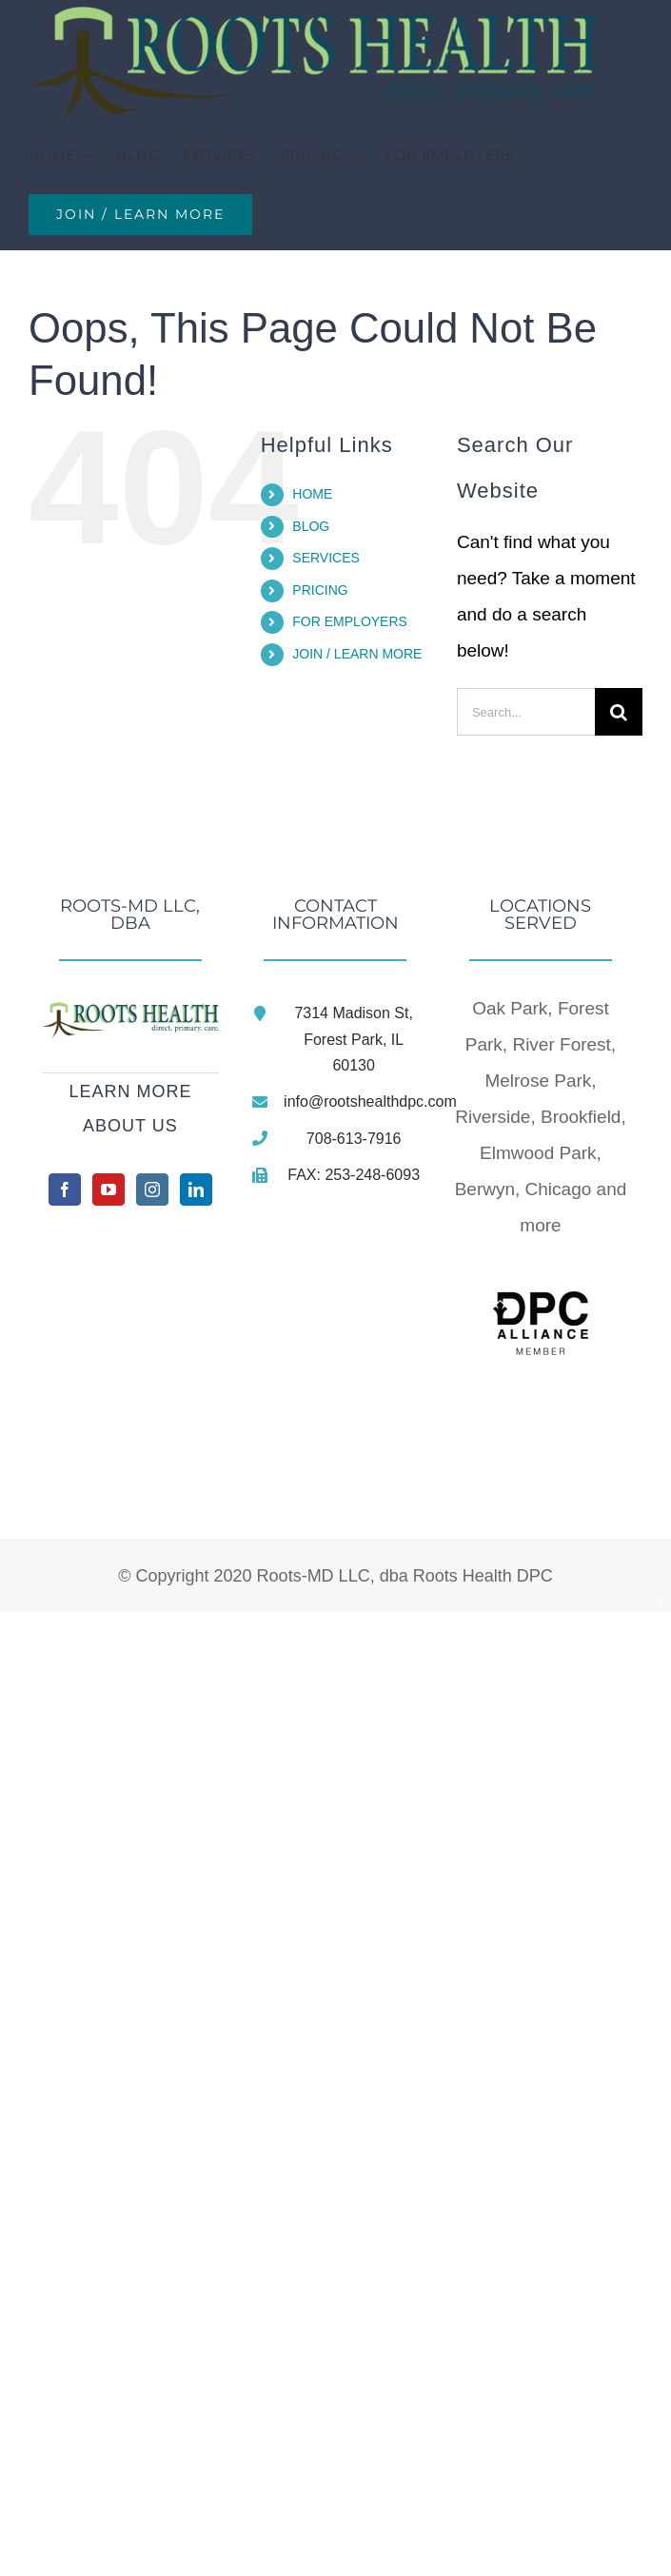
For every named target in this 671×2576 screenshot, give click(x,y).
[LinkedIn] (196, 1189)
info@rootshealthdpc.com (354, 1101)
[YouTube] (108, 1189)
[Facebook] (65, 1189)
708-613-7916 (354, 1139)
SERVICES (326, 557)
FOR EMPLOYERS (349, 621)
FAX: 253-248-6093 (353, 1175)
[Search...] (526, 712)
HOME (312, 493)
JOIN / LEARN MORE (357, 653)
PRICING (319, 590)
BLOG (310, 526)
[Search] (618, 712)
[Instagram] (152, 1189)
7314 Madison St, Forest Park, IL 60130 (353, 1038)
